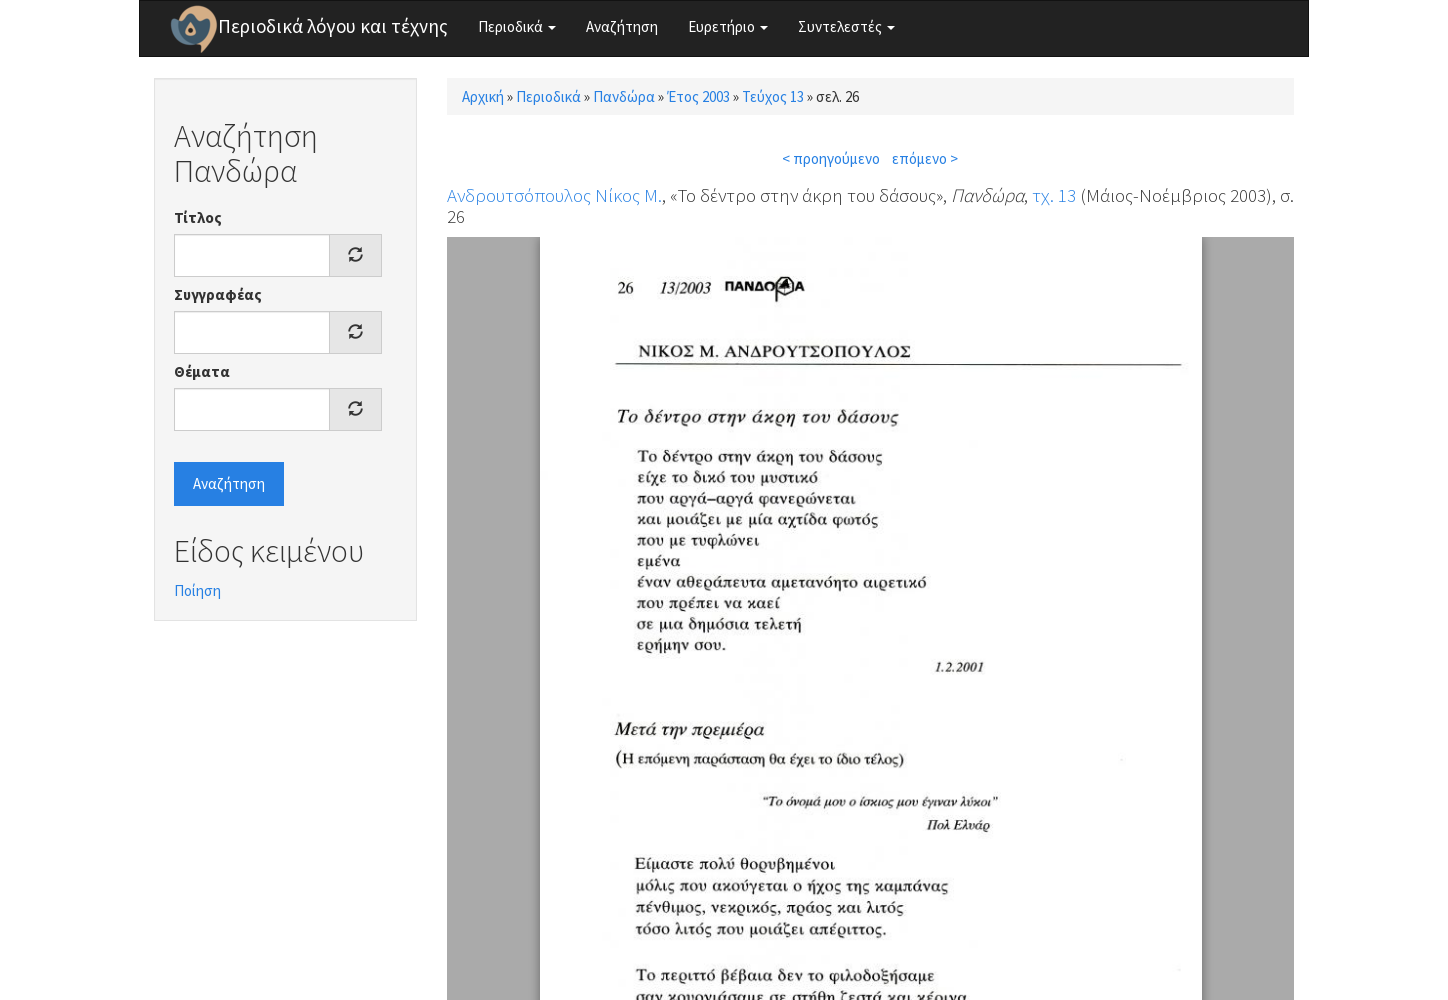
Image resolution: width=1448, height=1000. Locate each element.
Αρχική (483, 96)
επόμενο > (925, 158)
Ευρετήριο (728, 26)
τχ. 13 (1054, 195)
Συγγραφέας (218, 294)
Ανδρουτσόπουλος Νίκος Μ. (554, 195)
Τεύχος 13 (773, 96)
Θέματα (202, 371)
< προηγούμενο (831, 158)
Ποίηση (197, 590)
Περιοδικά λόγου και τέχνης (333, 26)
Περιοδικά (517, 26)
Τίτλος (198, 217)
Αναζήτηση (622, 26)
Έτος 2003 (698, 96)
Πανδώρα (624, 96)
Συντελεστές (846, 26)
